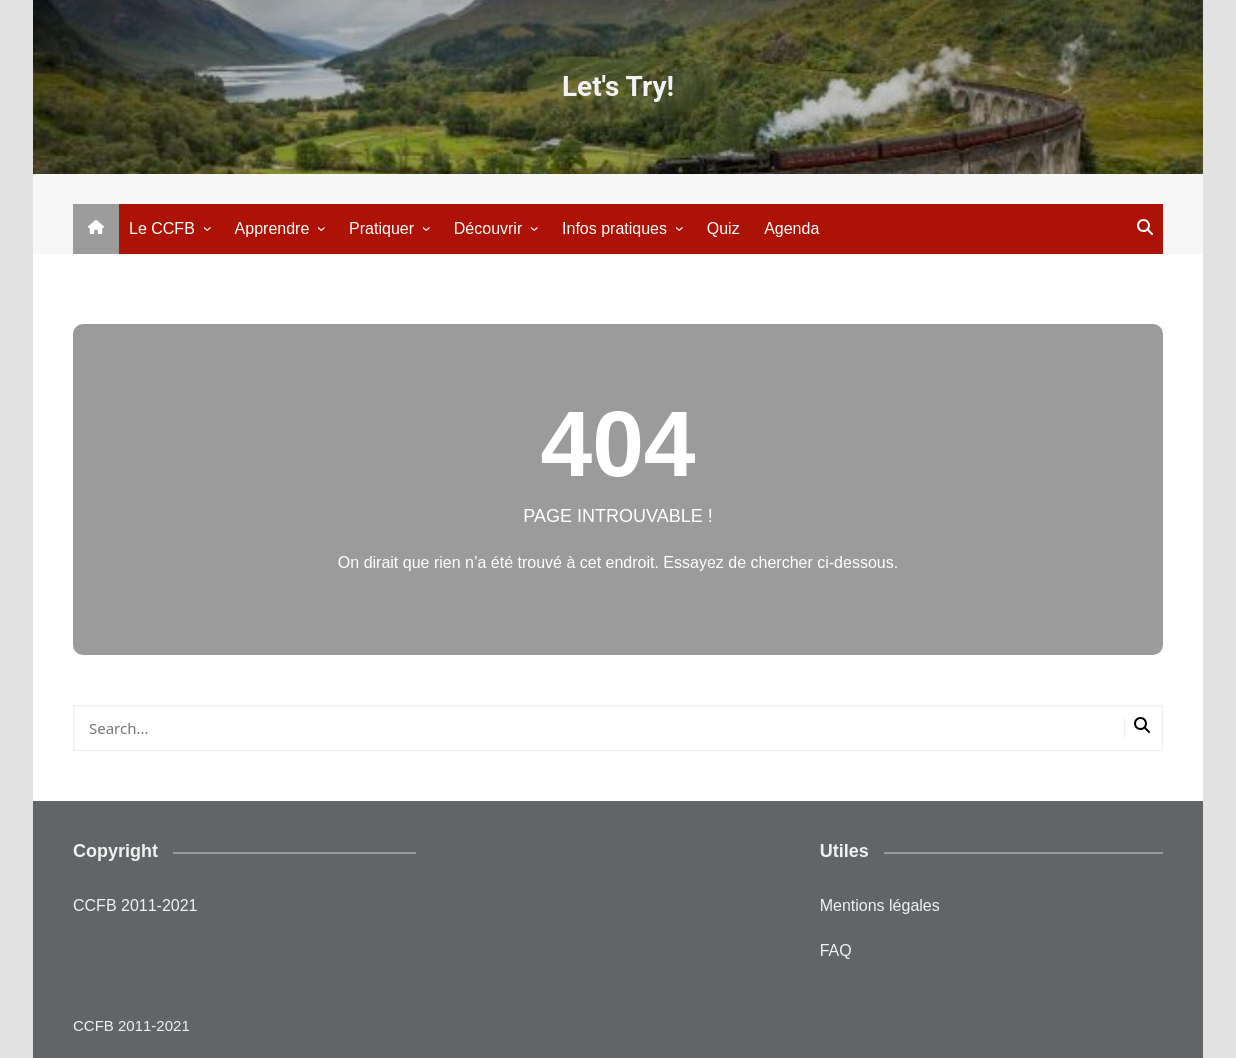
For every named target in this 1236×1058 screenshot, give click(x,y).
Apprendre (272, 228)
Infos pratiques (614, 228)
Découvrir (488, 228)
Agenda (791, 228)
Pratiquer (381, 228)
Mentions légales (880, 905)
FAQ (836, 950)
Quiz (723, 228)
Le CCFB (162, 228)
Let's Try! (618, 86)
